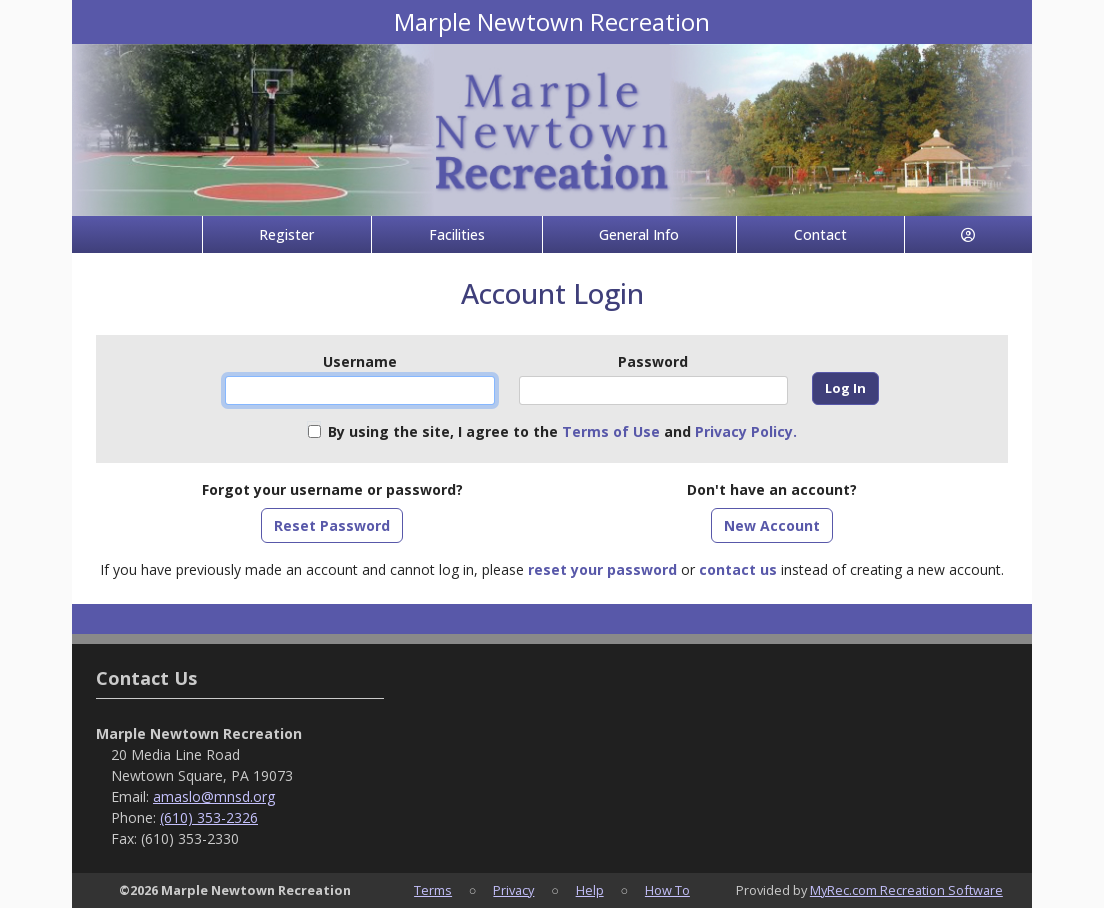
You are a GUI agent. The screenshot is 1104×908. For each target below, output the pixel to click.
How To (667, 890)
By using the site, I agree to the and (562, 431)
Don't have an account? (772, 489)
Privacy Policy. (746, 431)
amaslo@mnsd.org (214, 796)
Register (286, 234)
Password (653, 361)
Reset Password (332, 525)
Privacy (513, 890)
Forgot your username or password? (332, 489)
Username (360, 361)
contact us (738, 569)
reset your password (602, 569)
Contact (820, 234)
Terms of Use (611, 431)
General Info (639, 234)
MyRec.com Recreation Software (906, 890)
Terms (433, 890)
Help (590, 890)
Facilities (457, 234)
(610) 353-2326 (209, 817)
